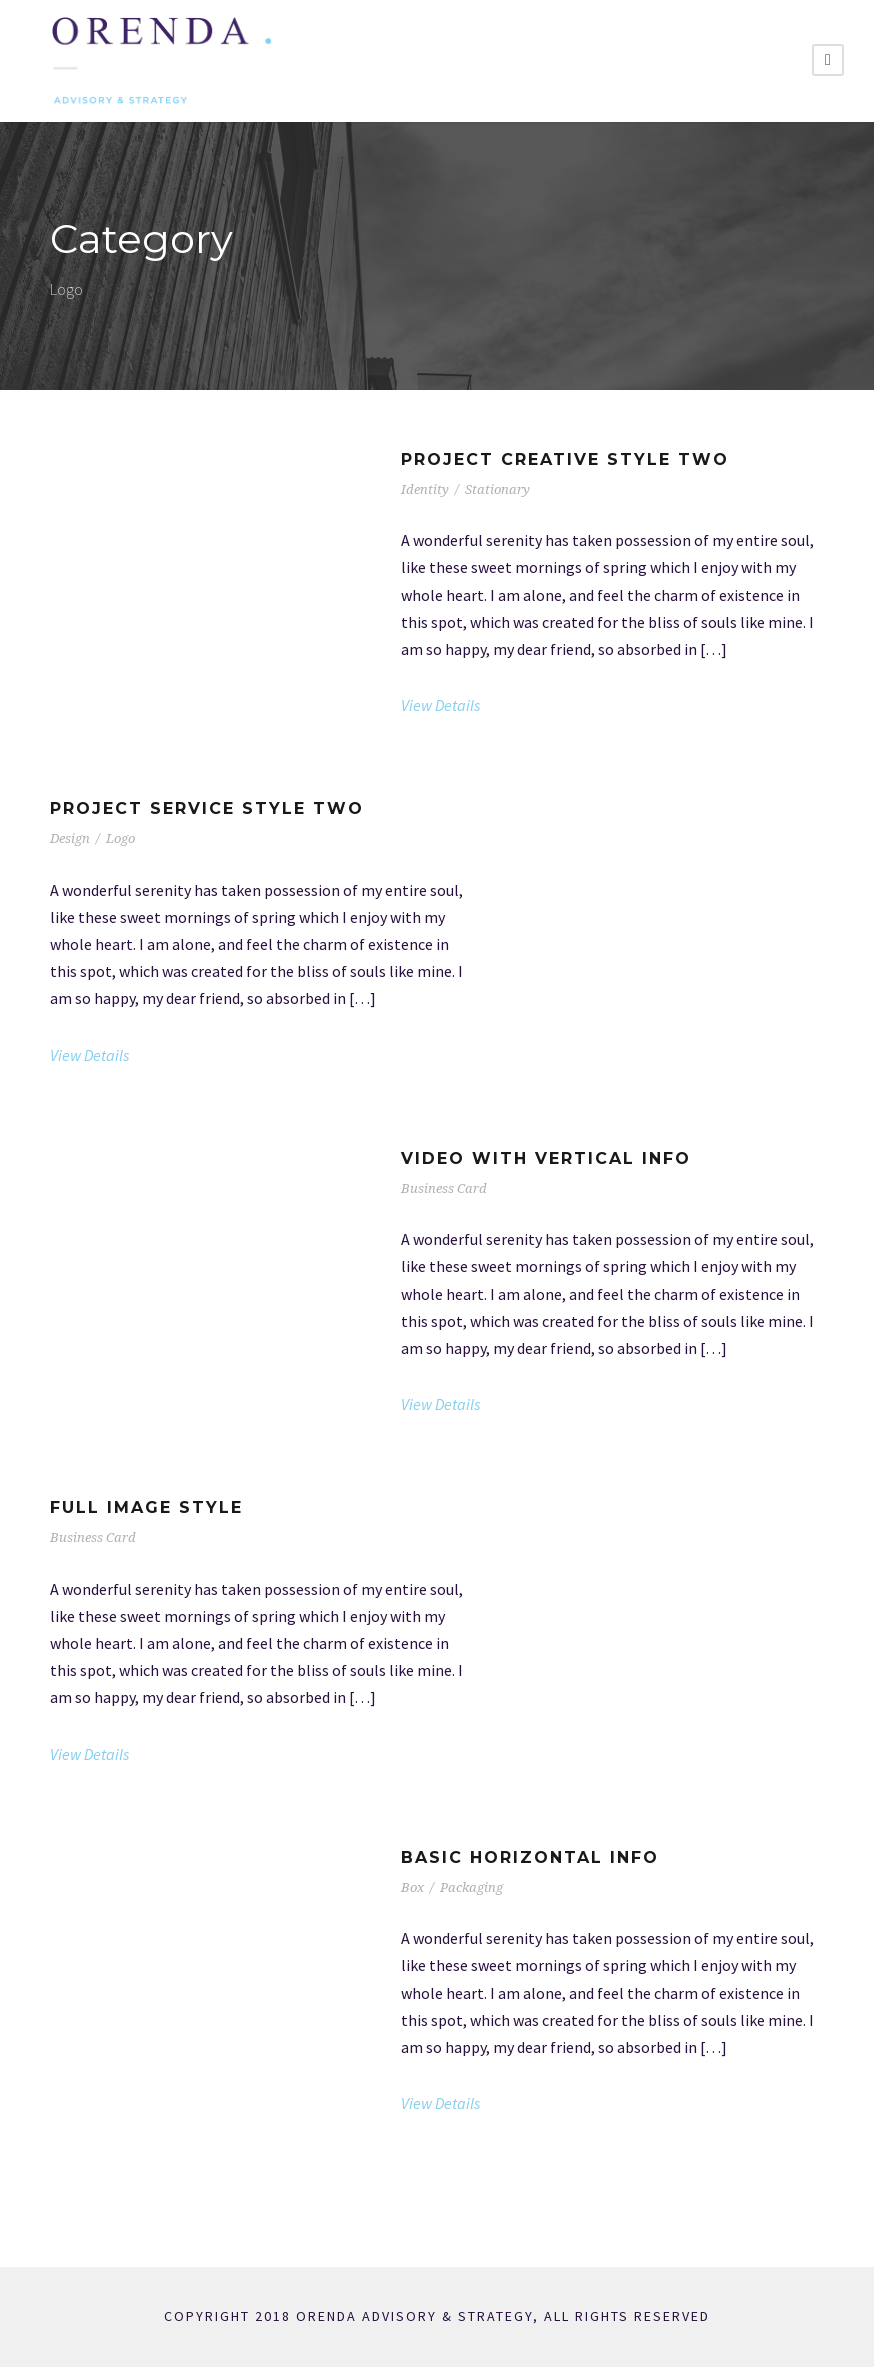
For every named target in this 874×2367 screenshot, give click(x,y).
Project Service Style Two (207, 808)
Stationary (497, 489)
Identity (425, 489)
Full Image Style (146, 1507)
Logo (120, 838)
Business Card (444, 1188)
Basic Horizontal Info (530, 1857)
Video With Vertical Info (546, 1158)
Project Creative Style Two (565, 459)
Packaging (471, 1887)
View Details (440, 705)
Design (70, 838)
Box (412, 1887)
